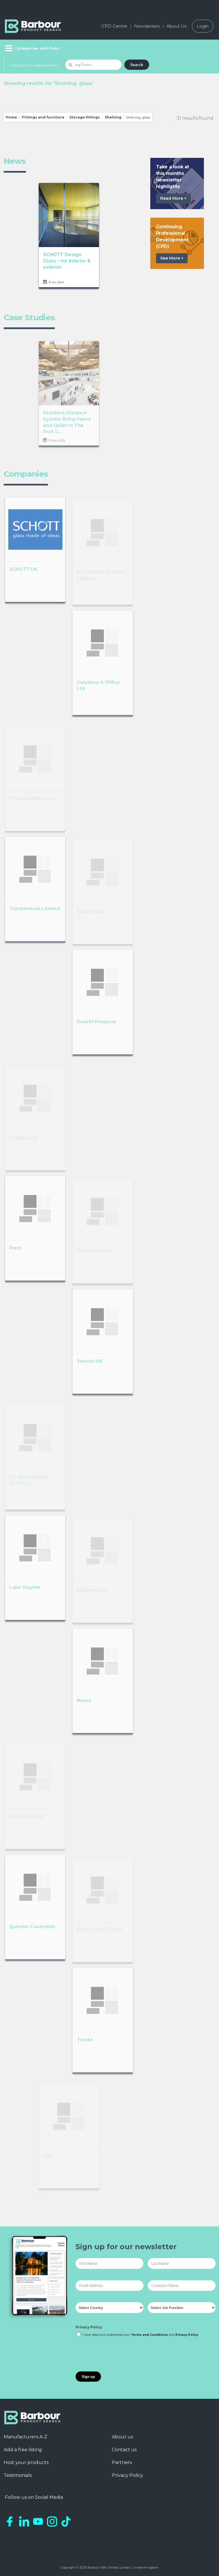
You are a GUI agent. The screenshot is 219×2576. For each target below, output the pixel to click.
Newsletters (147, 26)
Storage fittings (84, 117)
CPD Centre (114, 26)
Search (136, 64)
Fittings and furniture (43, 117)
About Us (176, 26)
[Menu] (31, 48)
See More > (171, 258)
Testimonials (18, 2475)
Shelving (113, 117)
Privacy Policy (89, 2327)
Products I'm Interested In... (35, 65)
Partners (122, 2462)
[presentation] (119, 2355)
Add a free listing (23, 2449)
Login (202, 26)
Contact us (124, 2449)
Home (11, 117)
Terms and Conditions (149, 2335)
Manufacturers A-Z (25, 2437)
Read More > (173, 198)
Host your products (26, 2462)
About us (122, 2437)
